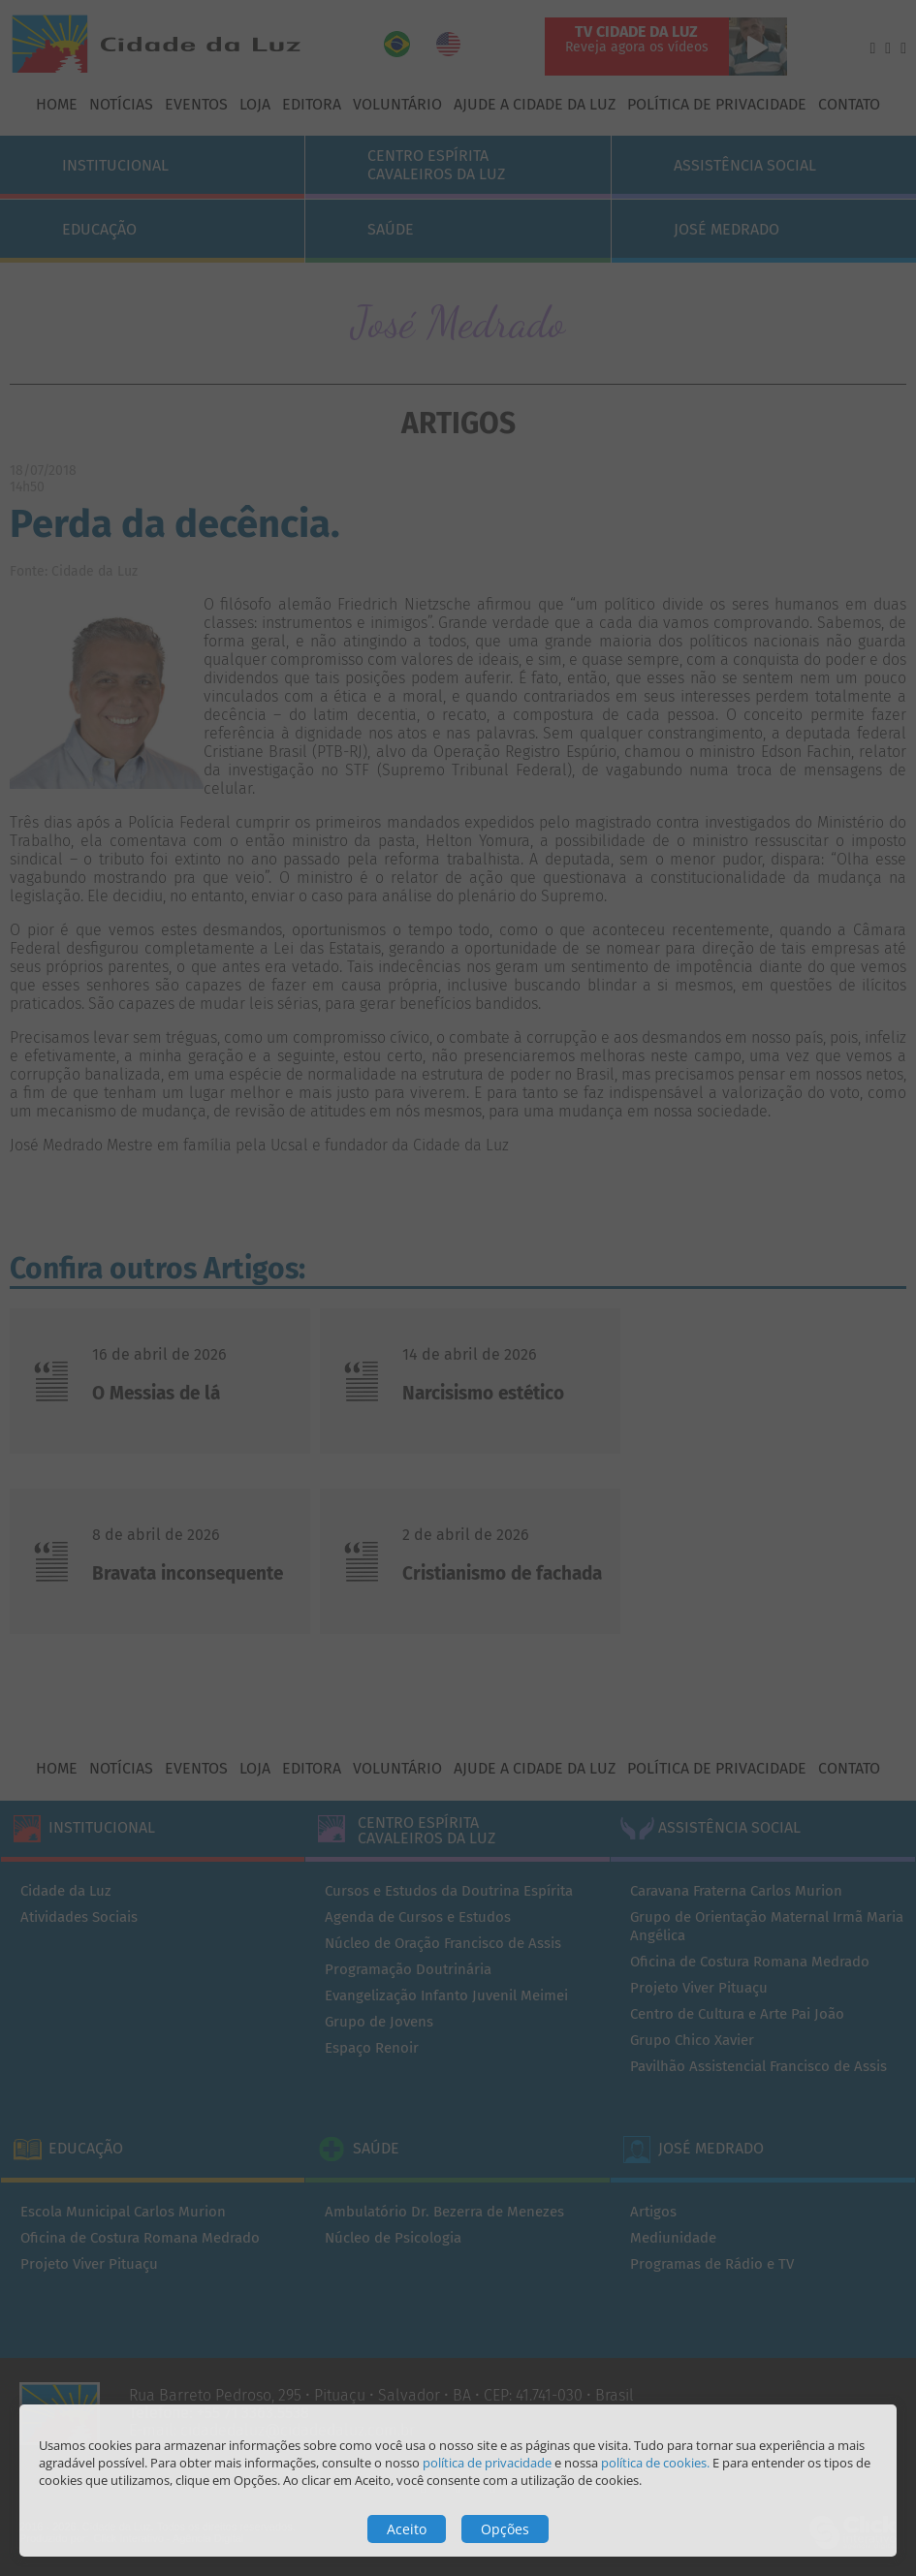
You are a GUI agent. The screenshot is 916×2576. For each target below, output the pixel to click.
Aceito (406, 2529)
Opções (505, 2529)
